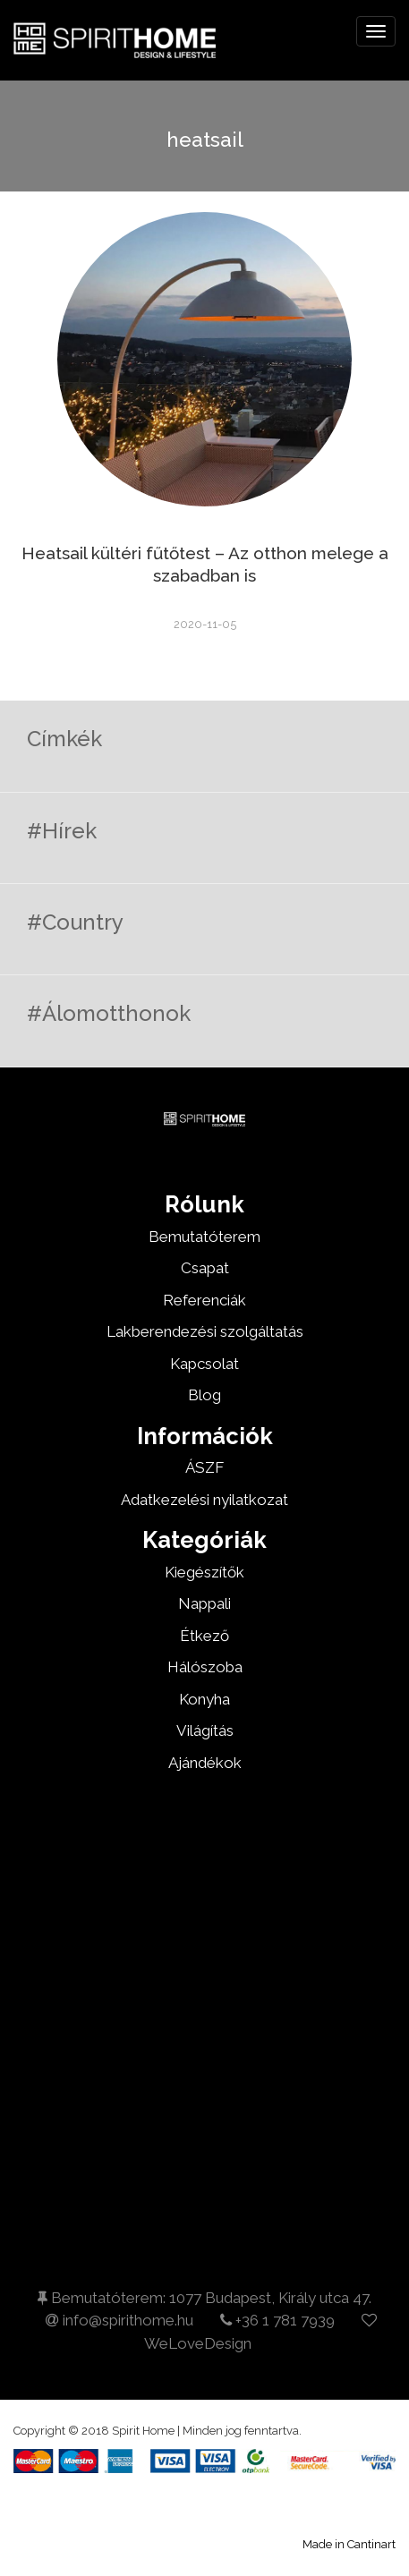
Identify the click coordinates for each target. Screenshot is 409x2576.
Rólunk (204, 1204)
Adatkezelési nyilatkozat (204, 1500)
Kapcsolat (204, 1364)
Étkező (204, 1636)
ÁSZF (204, 1467)
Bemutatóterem (204, 1236)
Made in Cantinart (349, 2544)
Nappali (204, 1603)
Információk (205, 1436)
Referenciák (204, 1300)
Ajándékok (205, 1763)
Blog (204, 1395)
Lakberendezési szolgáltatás (205, 1331)
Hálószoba (205, 1667)
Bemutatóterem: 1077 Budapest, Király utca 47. (204, 2298)
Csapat (205, 1268)
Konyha (204, 1699)
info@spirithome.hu (119, 2320)
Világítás (205, 1730)
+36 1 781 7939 (277, 2320)
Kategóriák (204, 1539)
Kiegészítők (204, 1572)
